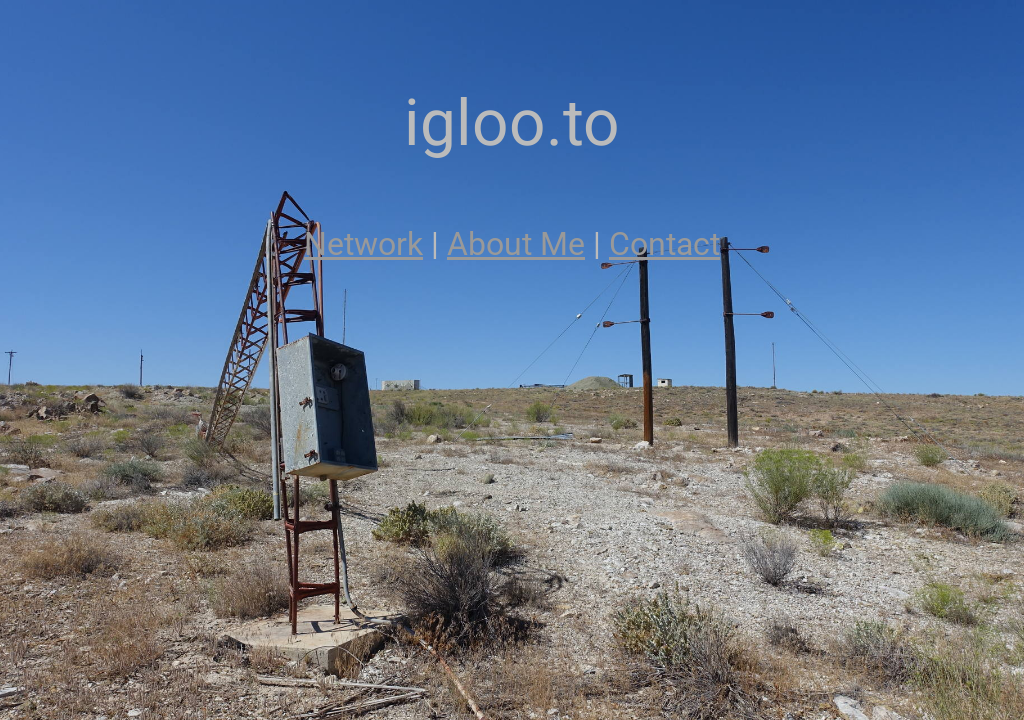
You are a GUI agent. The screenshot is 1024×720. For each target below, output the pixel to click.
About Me (516, 244)
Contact (664, 244)
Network (363, 244)
